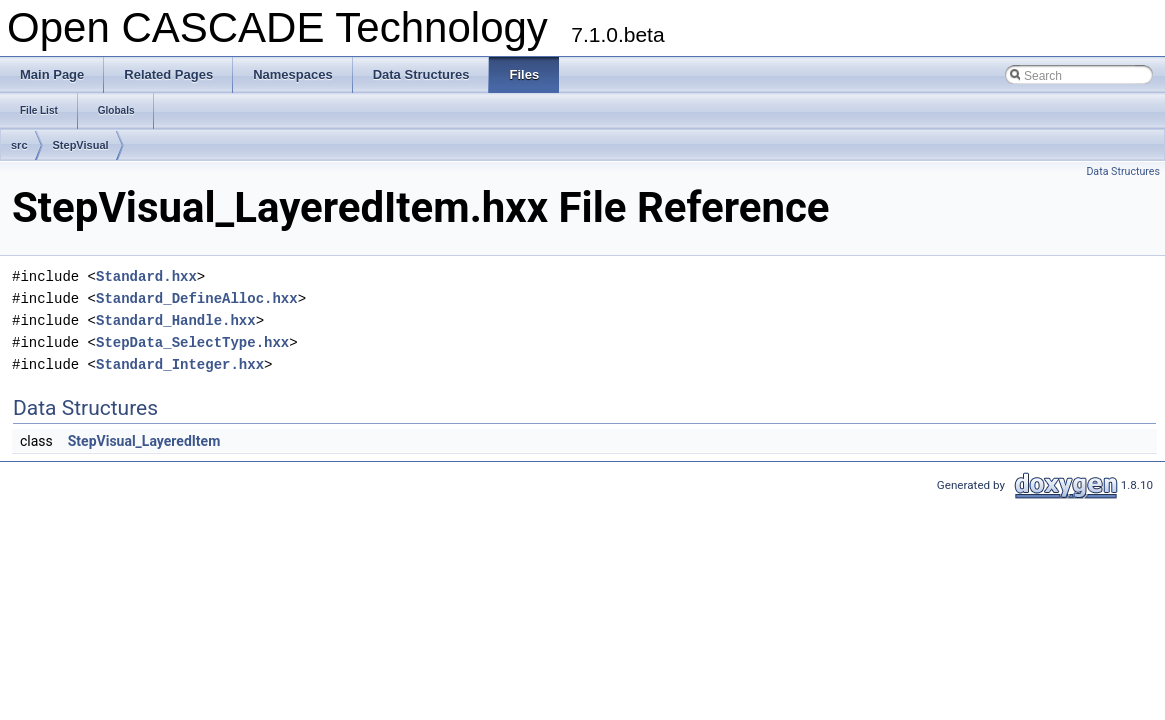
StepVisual (81, 145)
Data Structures (1123, 171)
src (19, 145)
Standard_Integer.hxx (180, 364)
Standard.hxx (146, 276)
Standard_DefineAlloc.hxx (197, 298)
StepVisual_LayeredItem (144, 441)
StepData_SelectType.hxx (192, 342)
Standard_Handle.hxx (176, 320)
